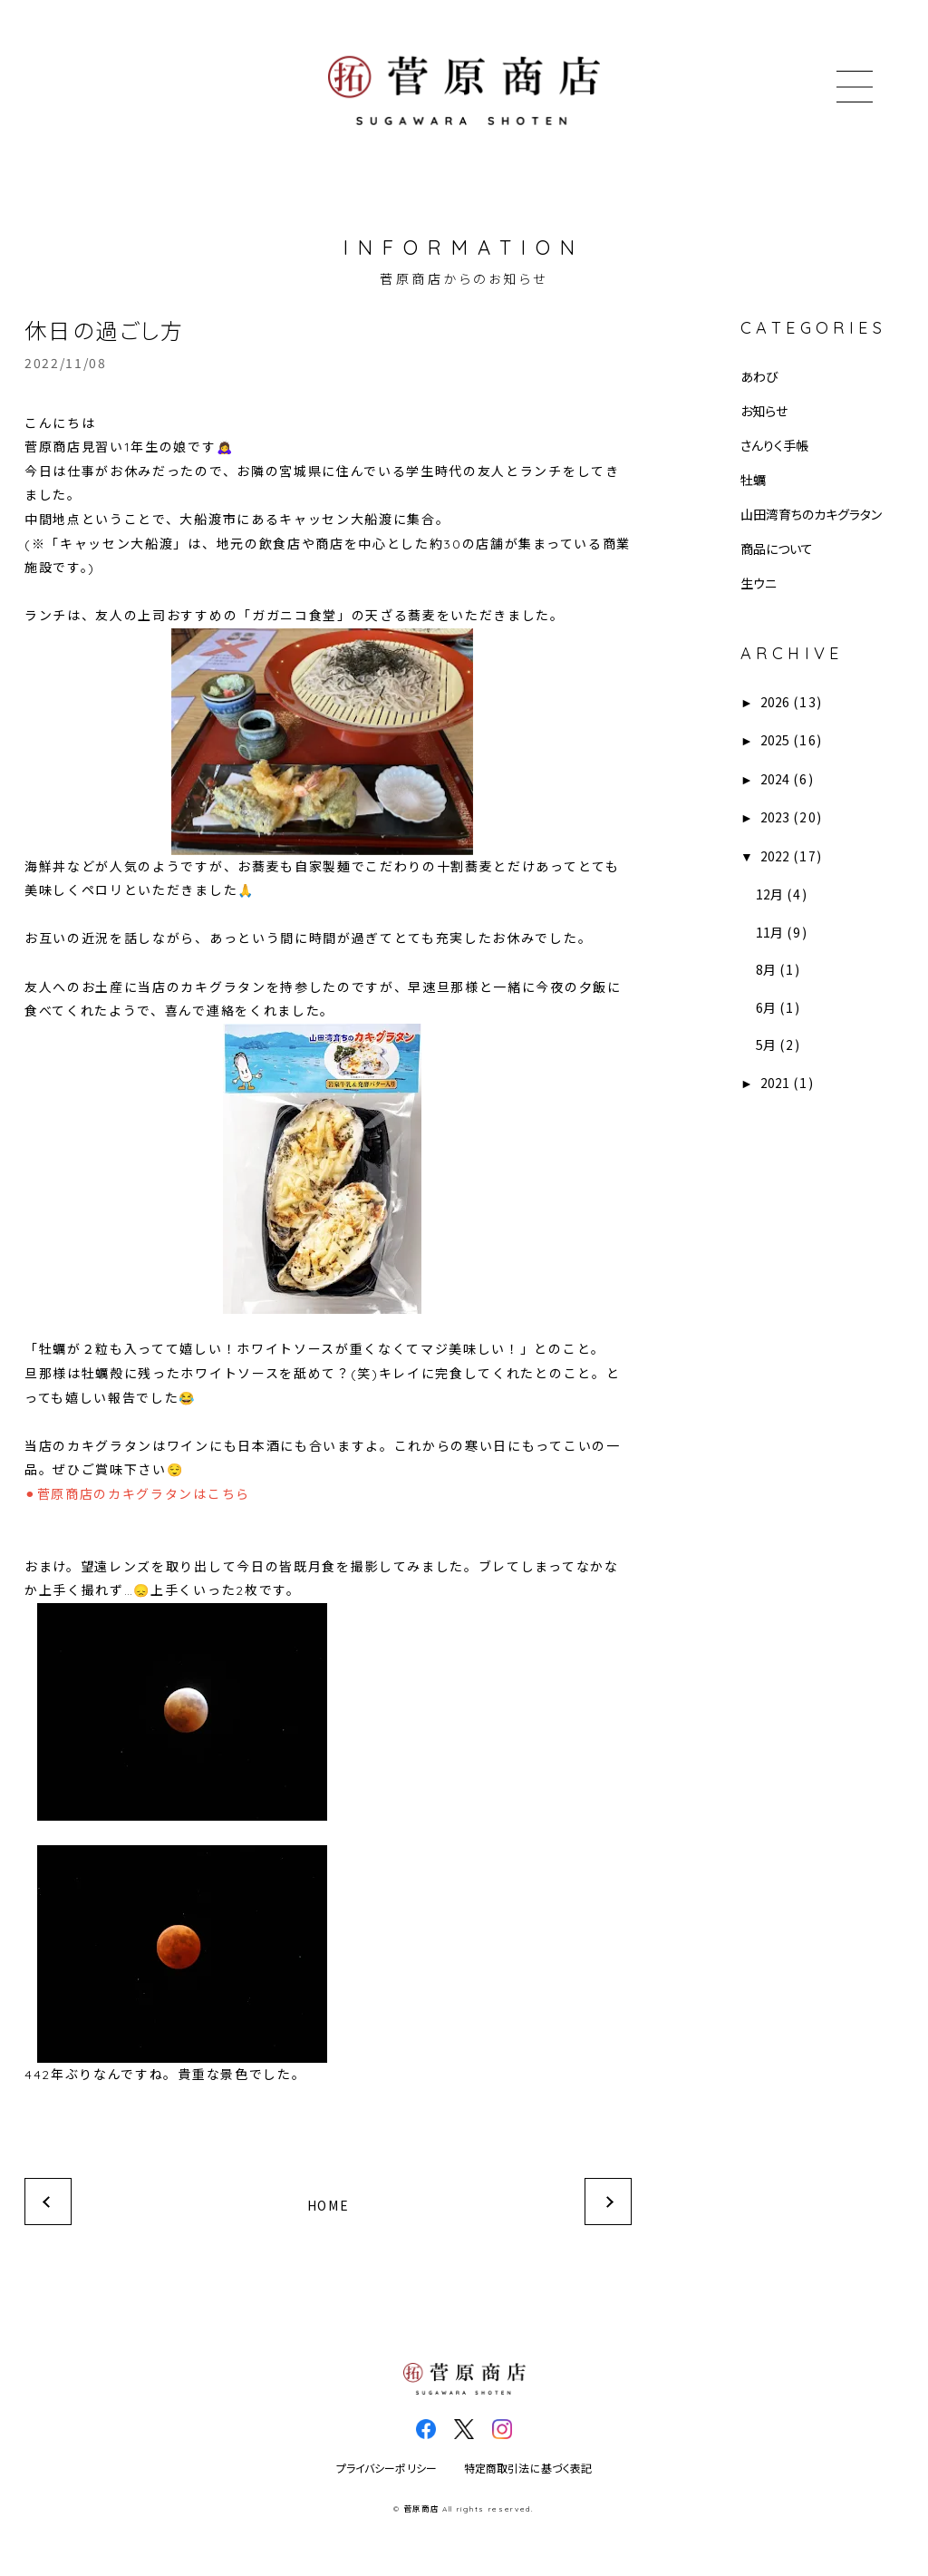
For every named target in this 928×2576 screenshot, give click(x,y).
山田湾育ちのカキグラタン (811, 514)
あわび (759, 376)
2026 (774, 702)
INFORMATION (464, 247)
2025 (774, 740)
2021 (774, 1083)
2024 (774, 779)
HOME (328, 2205)
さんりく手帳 (774, 445)
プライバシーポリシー (386, 2468)
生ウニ (758, 583)
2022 (774, 856)
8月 (766, 969)
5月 (766, 1044)
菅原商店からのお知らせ (464, 278)
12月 (769, 894)
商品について (776, 549)
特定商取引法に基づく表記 (528, 2468)
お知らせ (764, 411)
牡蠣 (753, 480)
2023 (774, 817)
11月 (769, 932)
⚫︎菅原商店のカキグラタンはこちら (137, 1494)
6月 (766, 1007)
